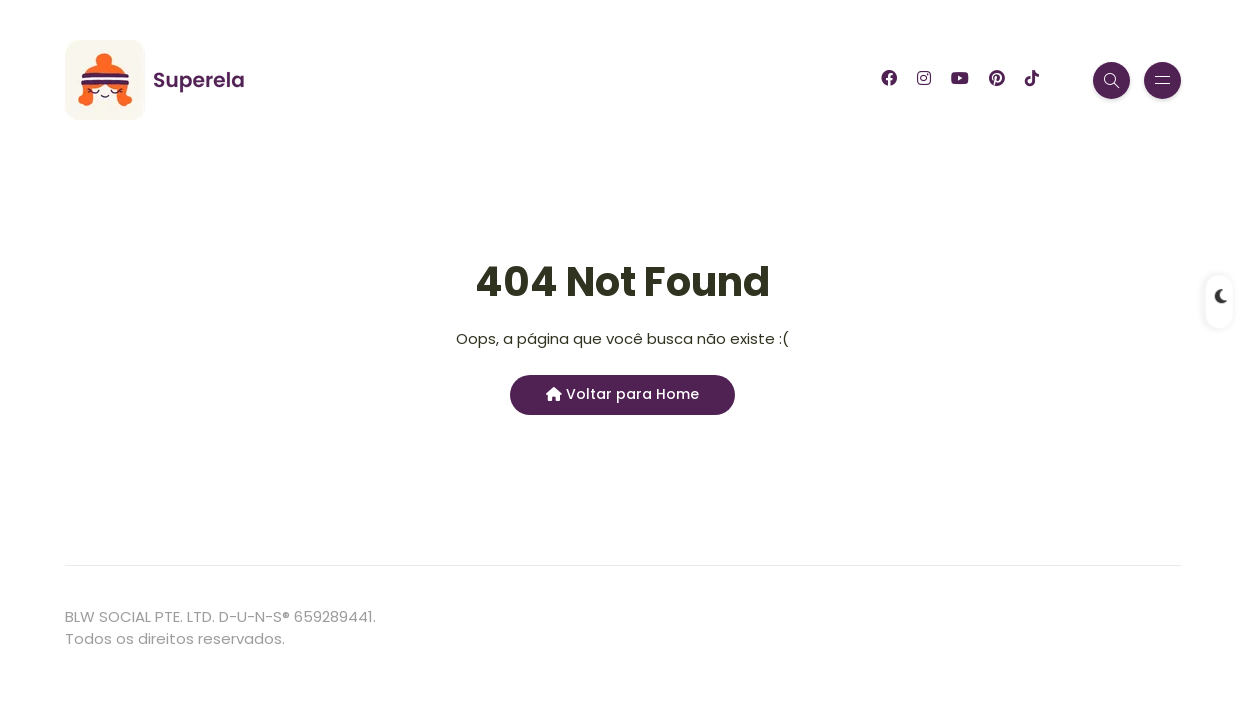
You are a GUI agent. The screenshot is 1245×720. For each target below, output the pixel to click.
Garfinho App (436, 80)
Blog (331, 80)
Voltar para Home (622, 394)
